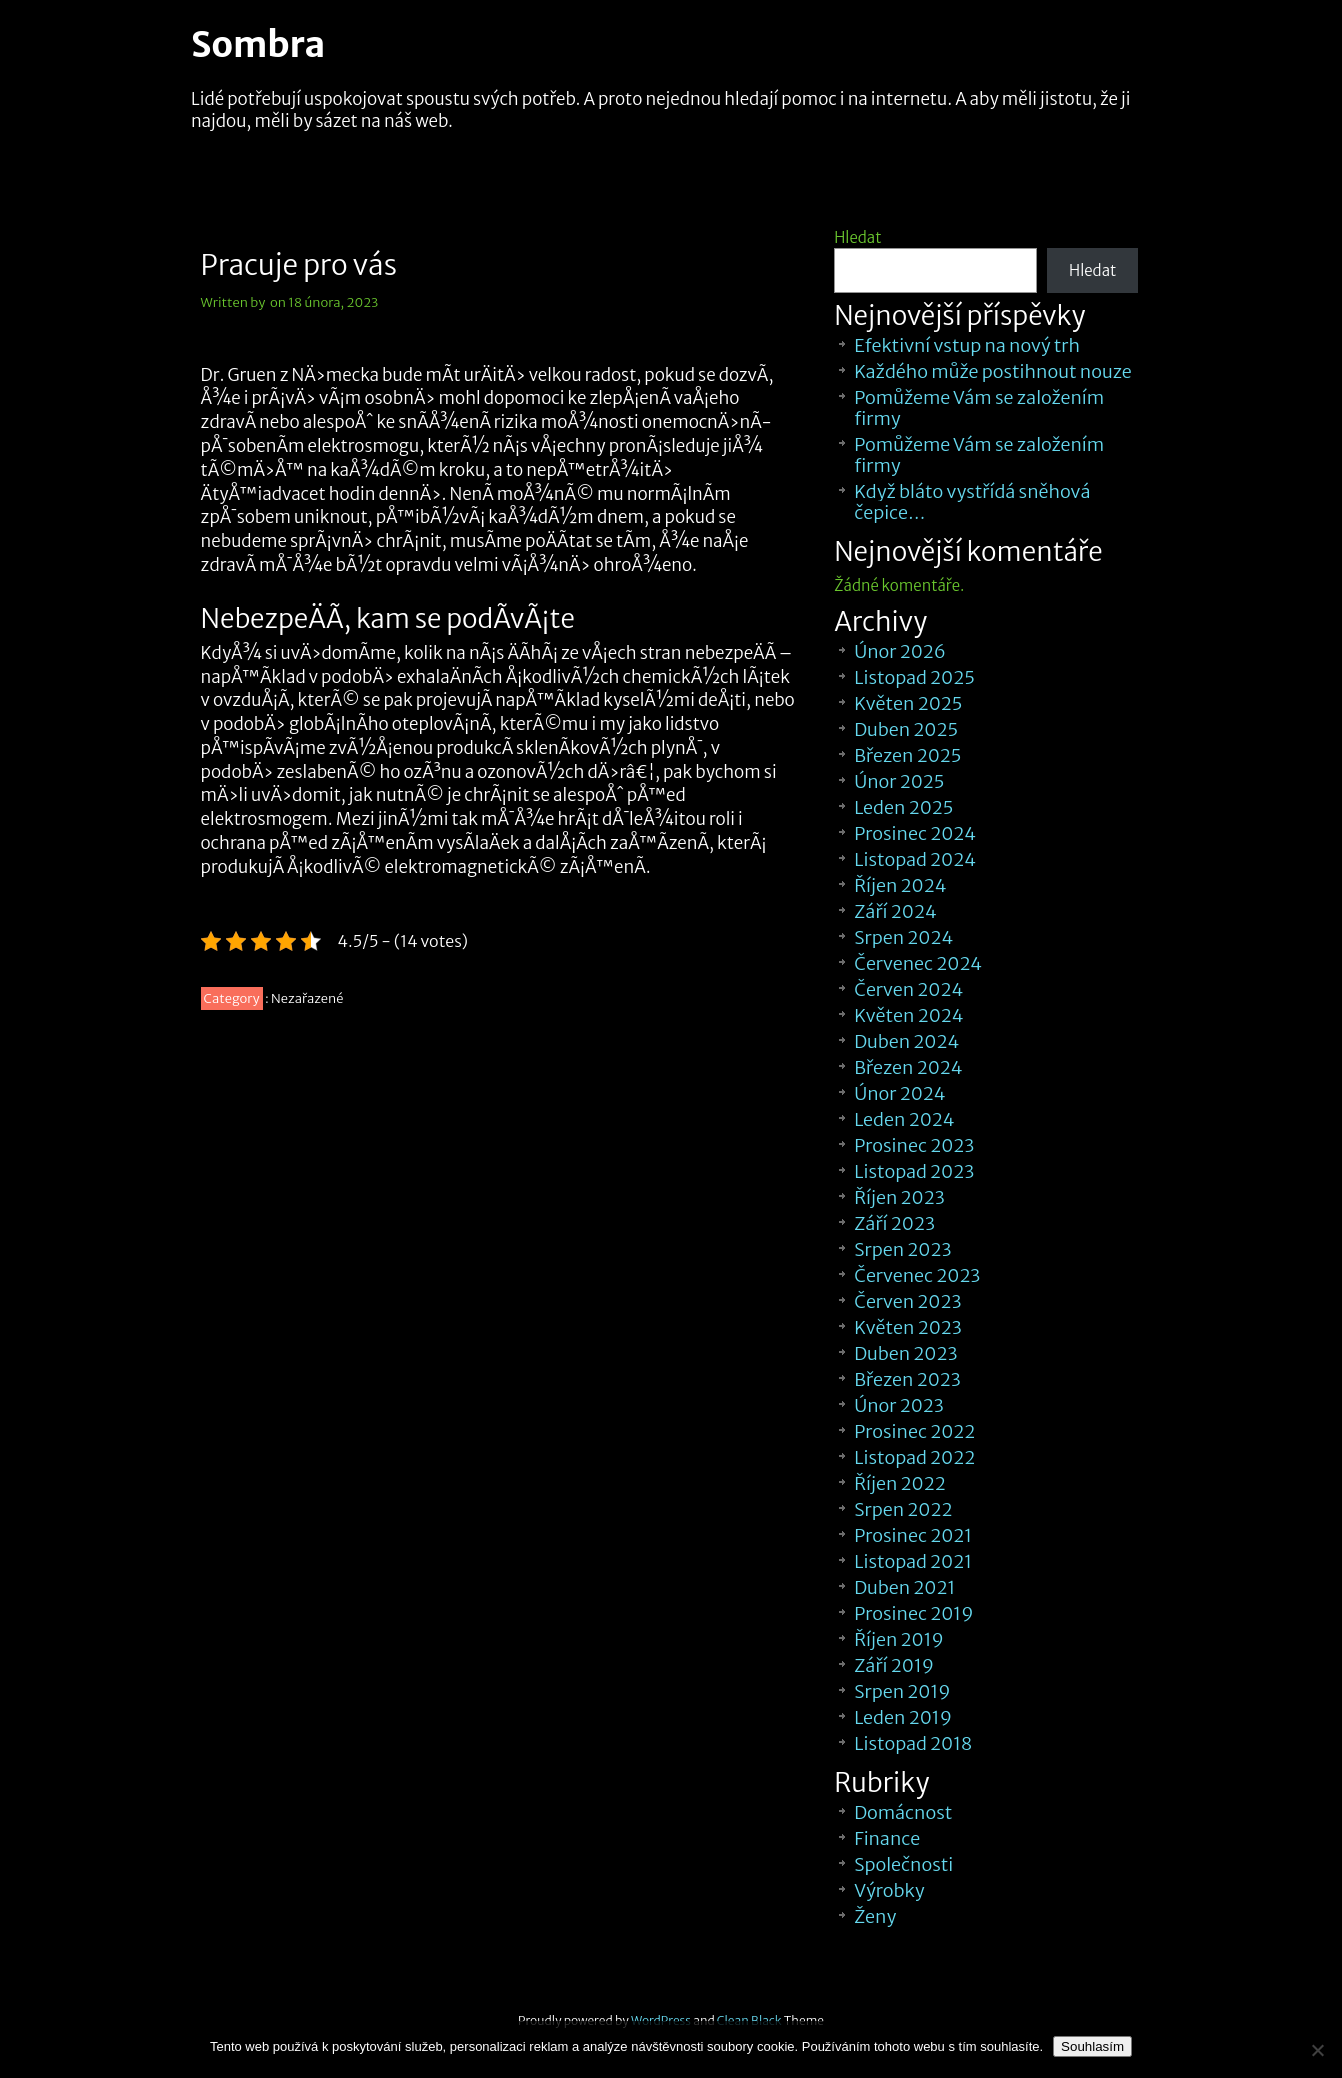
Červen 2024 (908, 989)
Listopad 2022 (914, 1457)
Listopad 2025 (914, 677)
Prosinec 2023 (914, 1145)
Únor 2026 (900, 651)
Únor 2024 (899, 1093)
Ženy (875, 1916)
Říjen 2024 (900, 885)
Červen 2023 (907, 1301)
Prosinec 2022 (914, 1431)
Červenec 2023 (917, 1275)
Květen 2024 (908, 1015)
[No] (1317, 2050)
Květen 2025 (908, 703)
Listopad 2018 (913, 1743)
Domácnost (903, 1812)
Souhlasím (1092, 2046)
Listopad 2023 (914, 1171)
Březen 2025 (907, 755)
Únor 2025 (899, 781)
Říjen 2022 (899, 1483)
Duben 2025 (906, 729)
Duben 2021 (904, 1587)
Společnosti (903, 1864)
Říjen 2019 (899, 1639)
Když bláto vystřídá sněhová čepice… (972, 502)
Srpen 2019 (902, 1691)
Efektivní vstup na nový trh (967, 345)
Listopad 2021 (913, 1561)
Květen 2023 (908, 1327)
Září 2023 (894, 1223)
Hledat (857, 237)
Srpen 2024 (903, 937)
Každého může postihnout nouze (992, 371)
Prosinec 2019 (913, 1613)
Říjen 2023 (899, 1197)
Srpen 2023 (902, 1249)
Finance (887, 1838)
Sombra (258, 45)
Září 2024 (895, 911)
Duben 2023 (905, 1353)
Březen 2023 (907, 1379)
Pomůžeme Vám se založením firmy (979, 408)
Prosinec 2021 (913, 1535)
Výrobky (889, 1890)
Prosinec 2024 (915, 833)
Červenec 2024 (918, 963)
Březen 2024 (908, 1067)
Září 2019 (894, 1665)
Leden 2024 (904, 1119)
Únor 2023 (899, 1405)
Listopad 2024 (915, 859)
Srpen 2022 (903, 1509)
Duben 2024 (906, 1041)
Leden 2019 (903, 1717)
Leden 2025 (903, 807)
